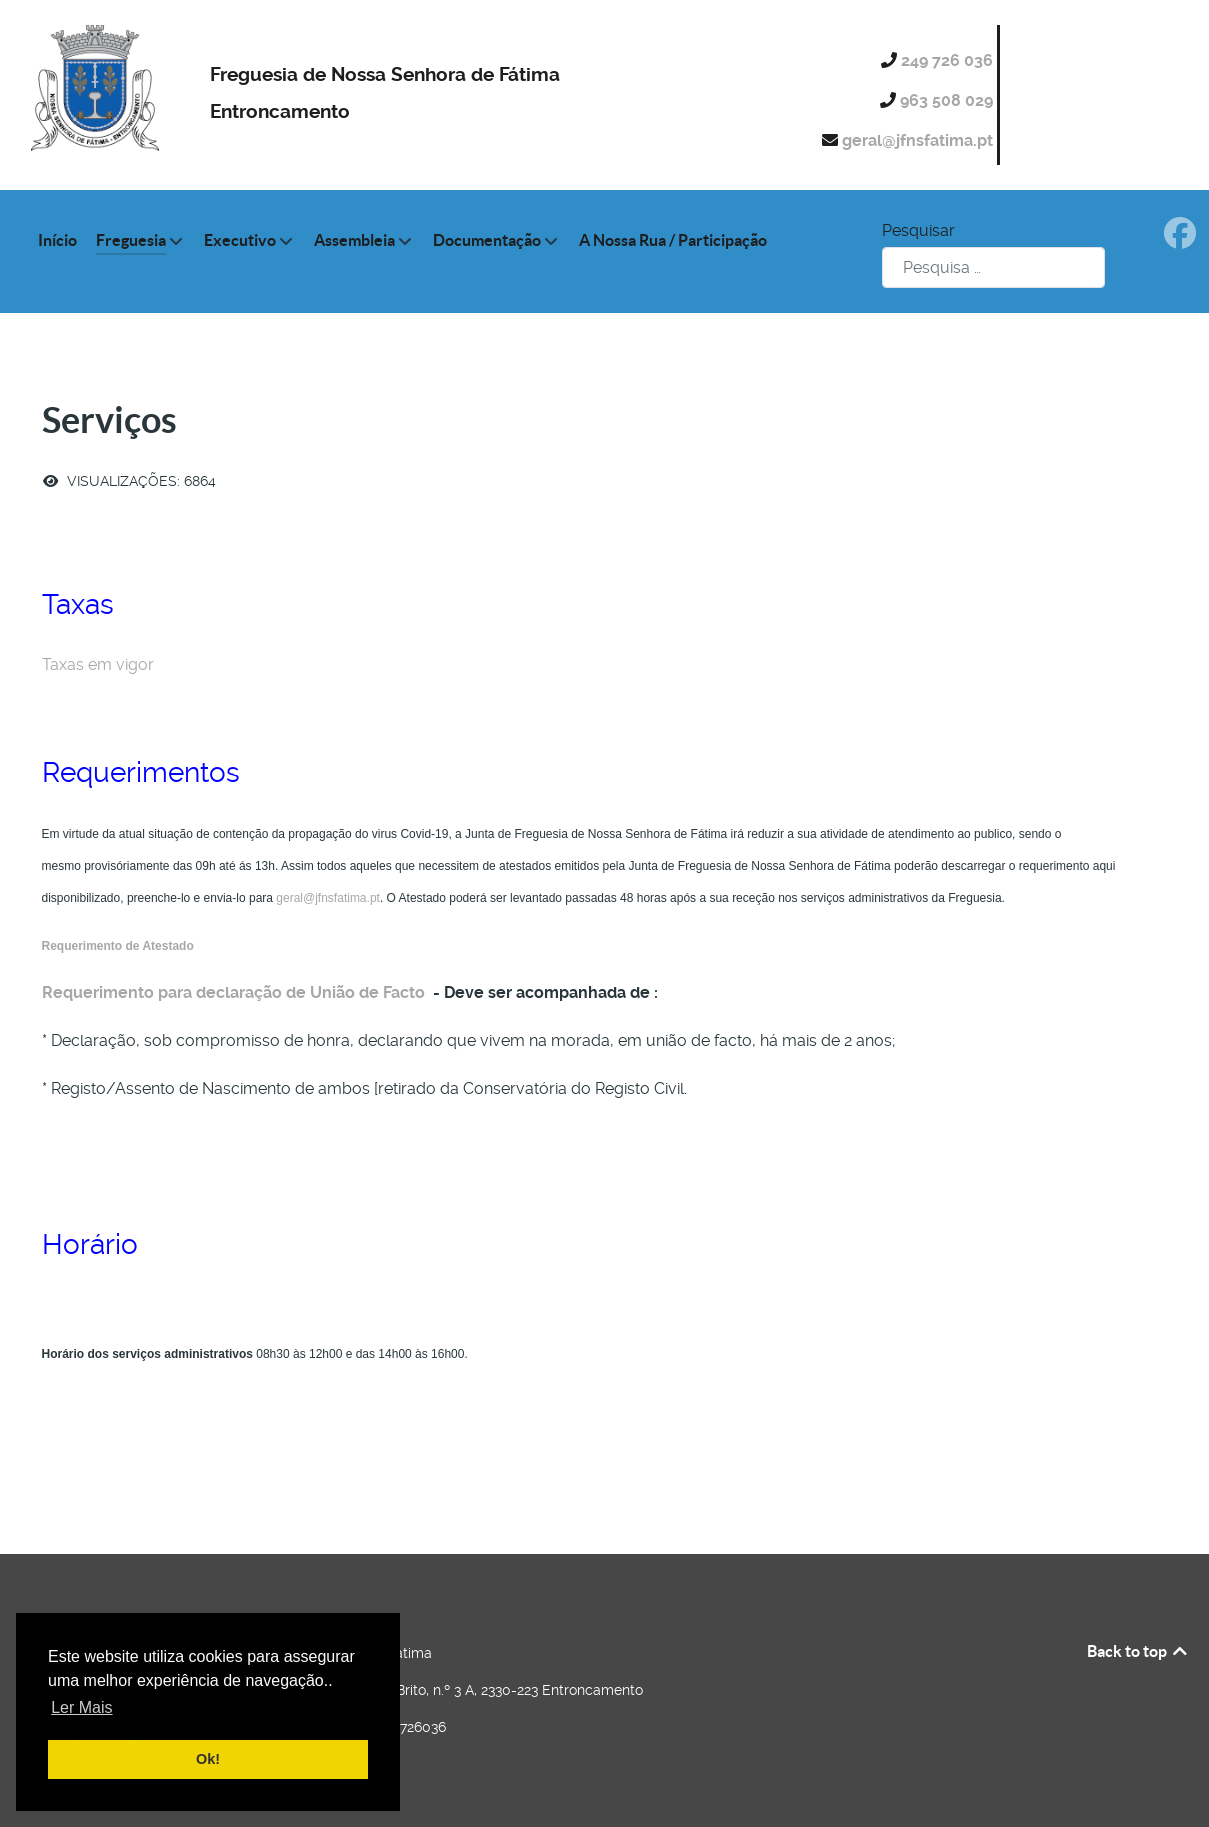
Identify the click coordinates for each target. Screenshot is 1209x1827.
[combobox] (993, 267)
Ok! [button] (208, 1759)
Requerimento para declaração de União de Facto (233, 992)
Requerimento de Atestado (118, 946)
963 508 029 (948, 100)
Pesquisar (918, 230)
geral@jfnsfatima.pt (919, 140)
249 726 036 (949, 60)
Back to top (1138, 1651)
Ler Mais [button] (81, 1707)
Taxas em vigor (100, 664)
